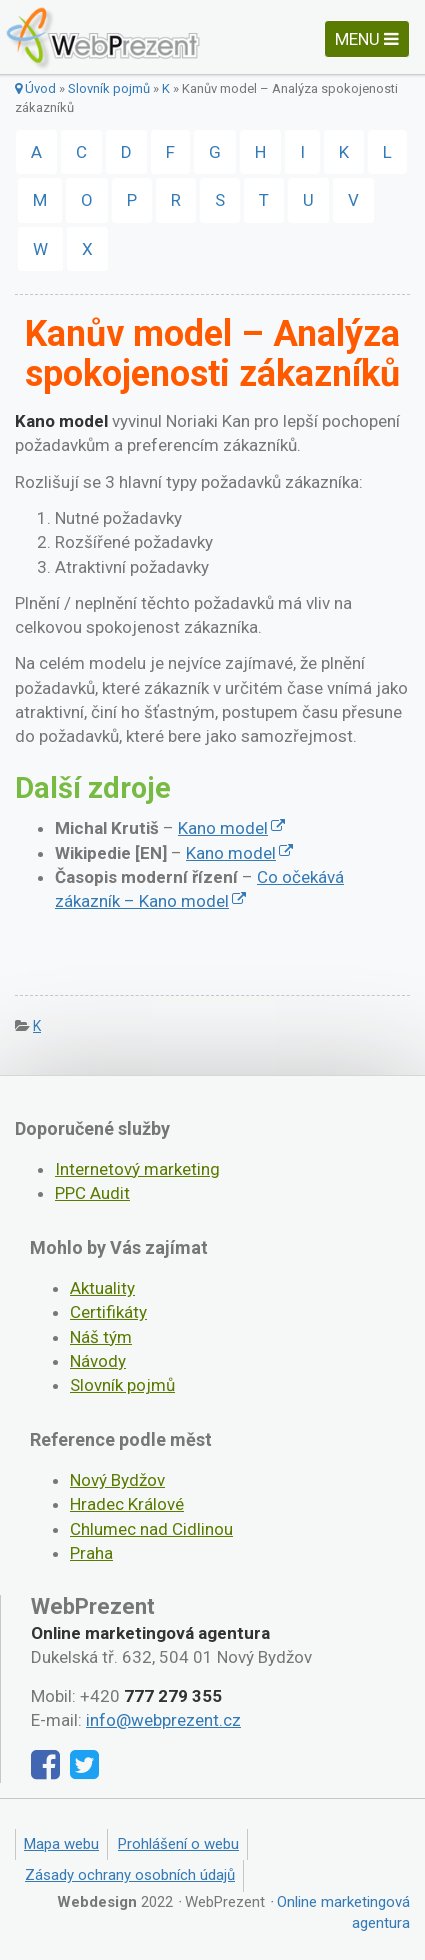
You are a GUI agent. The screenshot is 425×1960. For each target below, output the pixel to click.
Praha (91, 1553)
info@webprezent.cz (163, 1720)
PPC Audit (92, 1193)
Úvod (35, 88)
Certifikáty (108, 1312)
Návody (98, 1361)
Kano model (223, 828)
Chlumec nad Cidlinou (151, 1529)
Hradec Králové (127, 1504)
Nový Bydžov (117, 1480)
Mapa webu (61, 1844)
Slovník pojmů (109, 88)
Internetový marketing (137, 1169)
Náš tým (101, 1337)
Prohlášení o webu (178, 1844)
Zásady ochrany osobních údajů (130, 1875)
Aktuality (102, 1288)
